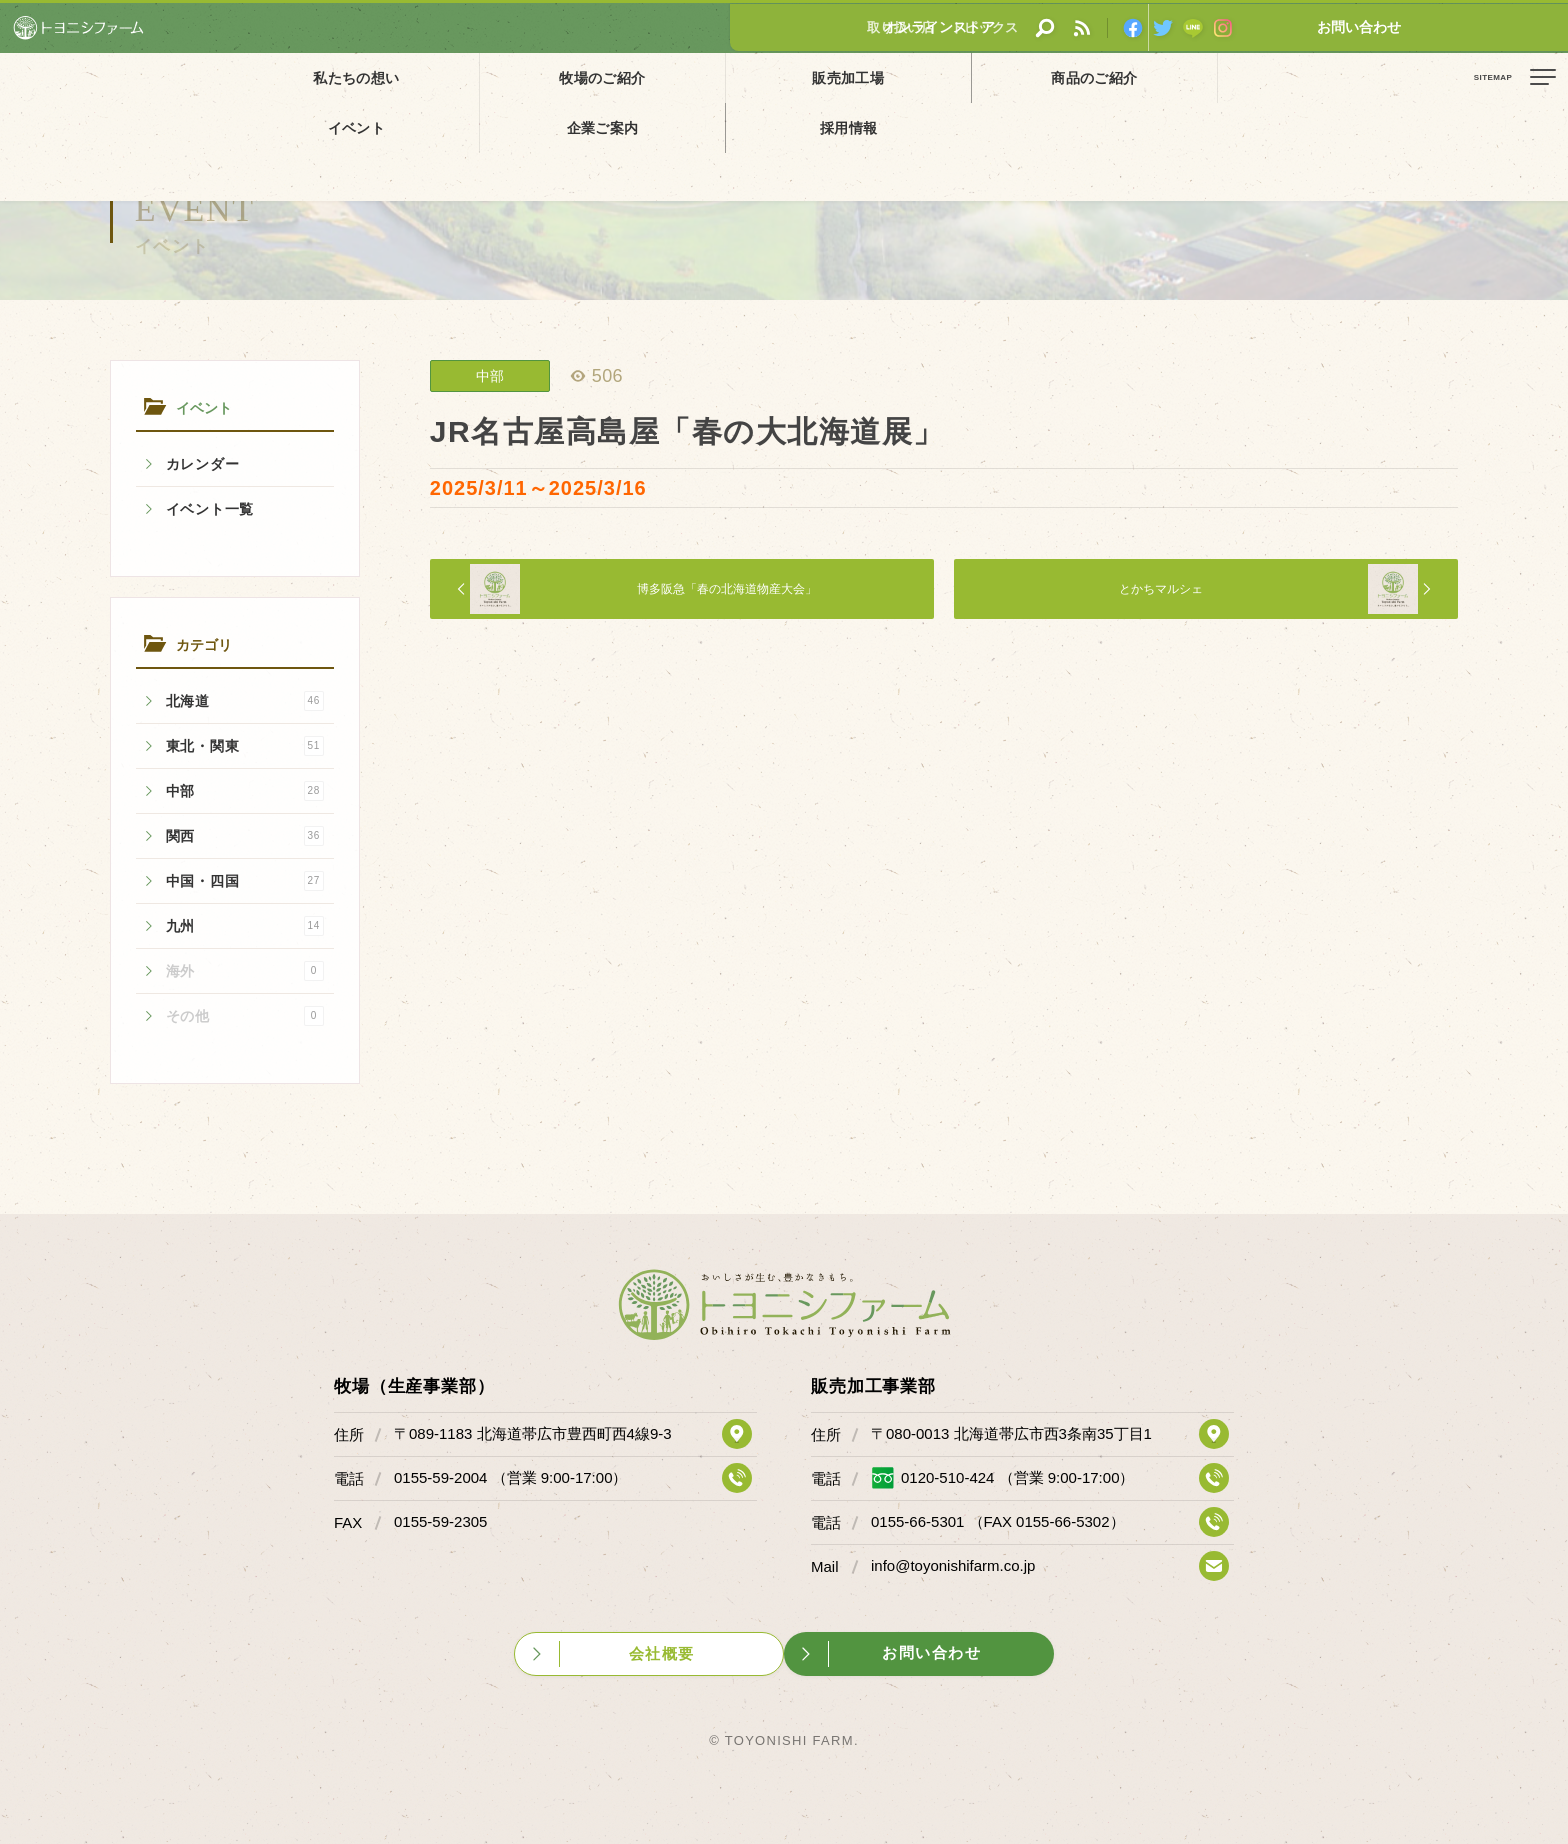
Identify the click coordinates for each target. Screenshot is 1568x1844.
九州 (245, 926)
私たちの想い (312, 77)
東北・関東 (245, 746)
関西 (245, 836)
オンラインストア (1343, 26)
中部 (245, 791)
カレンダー (203, 464)
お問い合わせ (1493, 26)
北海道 (245, 701)
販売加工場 (626, 77)
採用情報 (1255, 77)
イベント (940, 77)
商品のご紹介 (783, 77)
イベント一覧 (210, 509)
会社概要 (666, 1649)
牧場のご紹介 (469, 77)
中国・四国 (245, 881)
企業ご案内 (1097, 77)
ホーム (30, 123)
